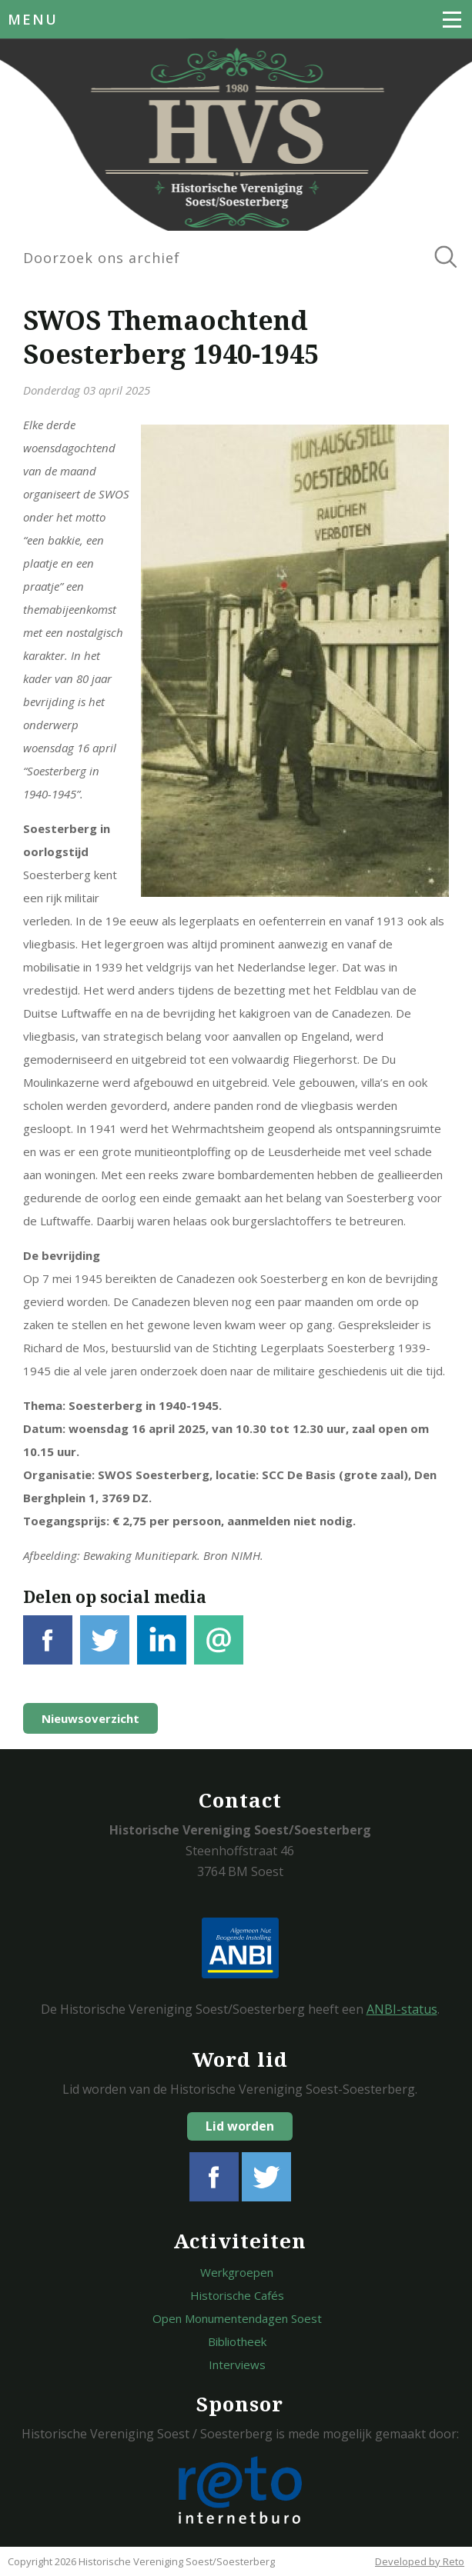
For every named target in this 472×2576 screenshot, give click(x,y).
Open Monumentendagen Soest (237, 2318)
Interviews (237, 2364)
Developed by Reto (419, 2561)
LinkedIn (161, 1648)
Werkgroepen (236, 2272)
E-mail (218, 1648)
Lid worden (240, 2126)
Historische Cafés (237, 2295)
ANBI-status (402, 2009)
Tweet (104, 1648)
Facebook (47, 1648)
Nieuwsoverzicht (90, 1718)
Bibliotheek (237, 2341)
